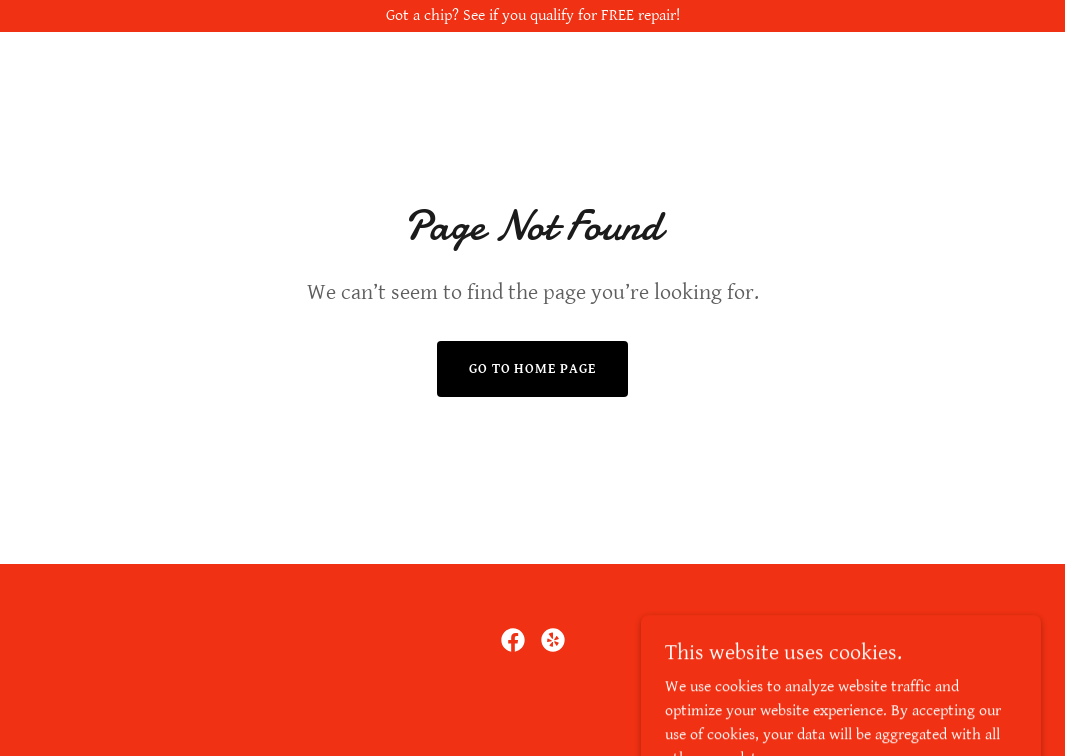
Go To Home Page (533, 369)
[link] (513, 640)
